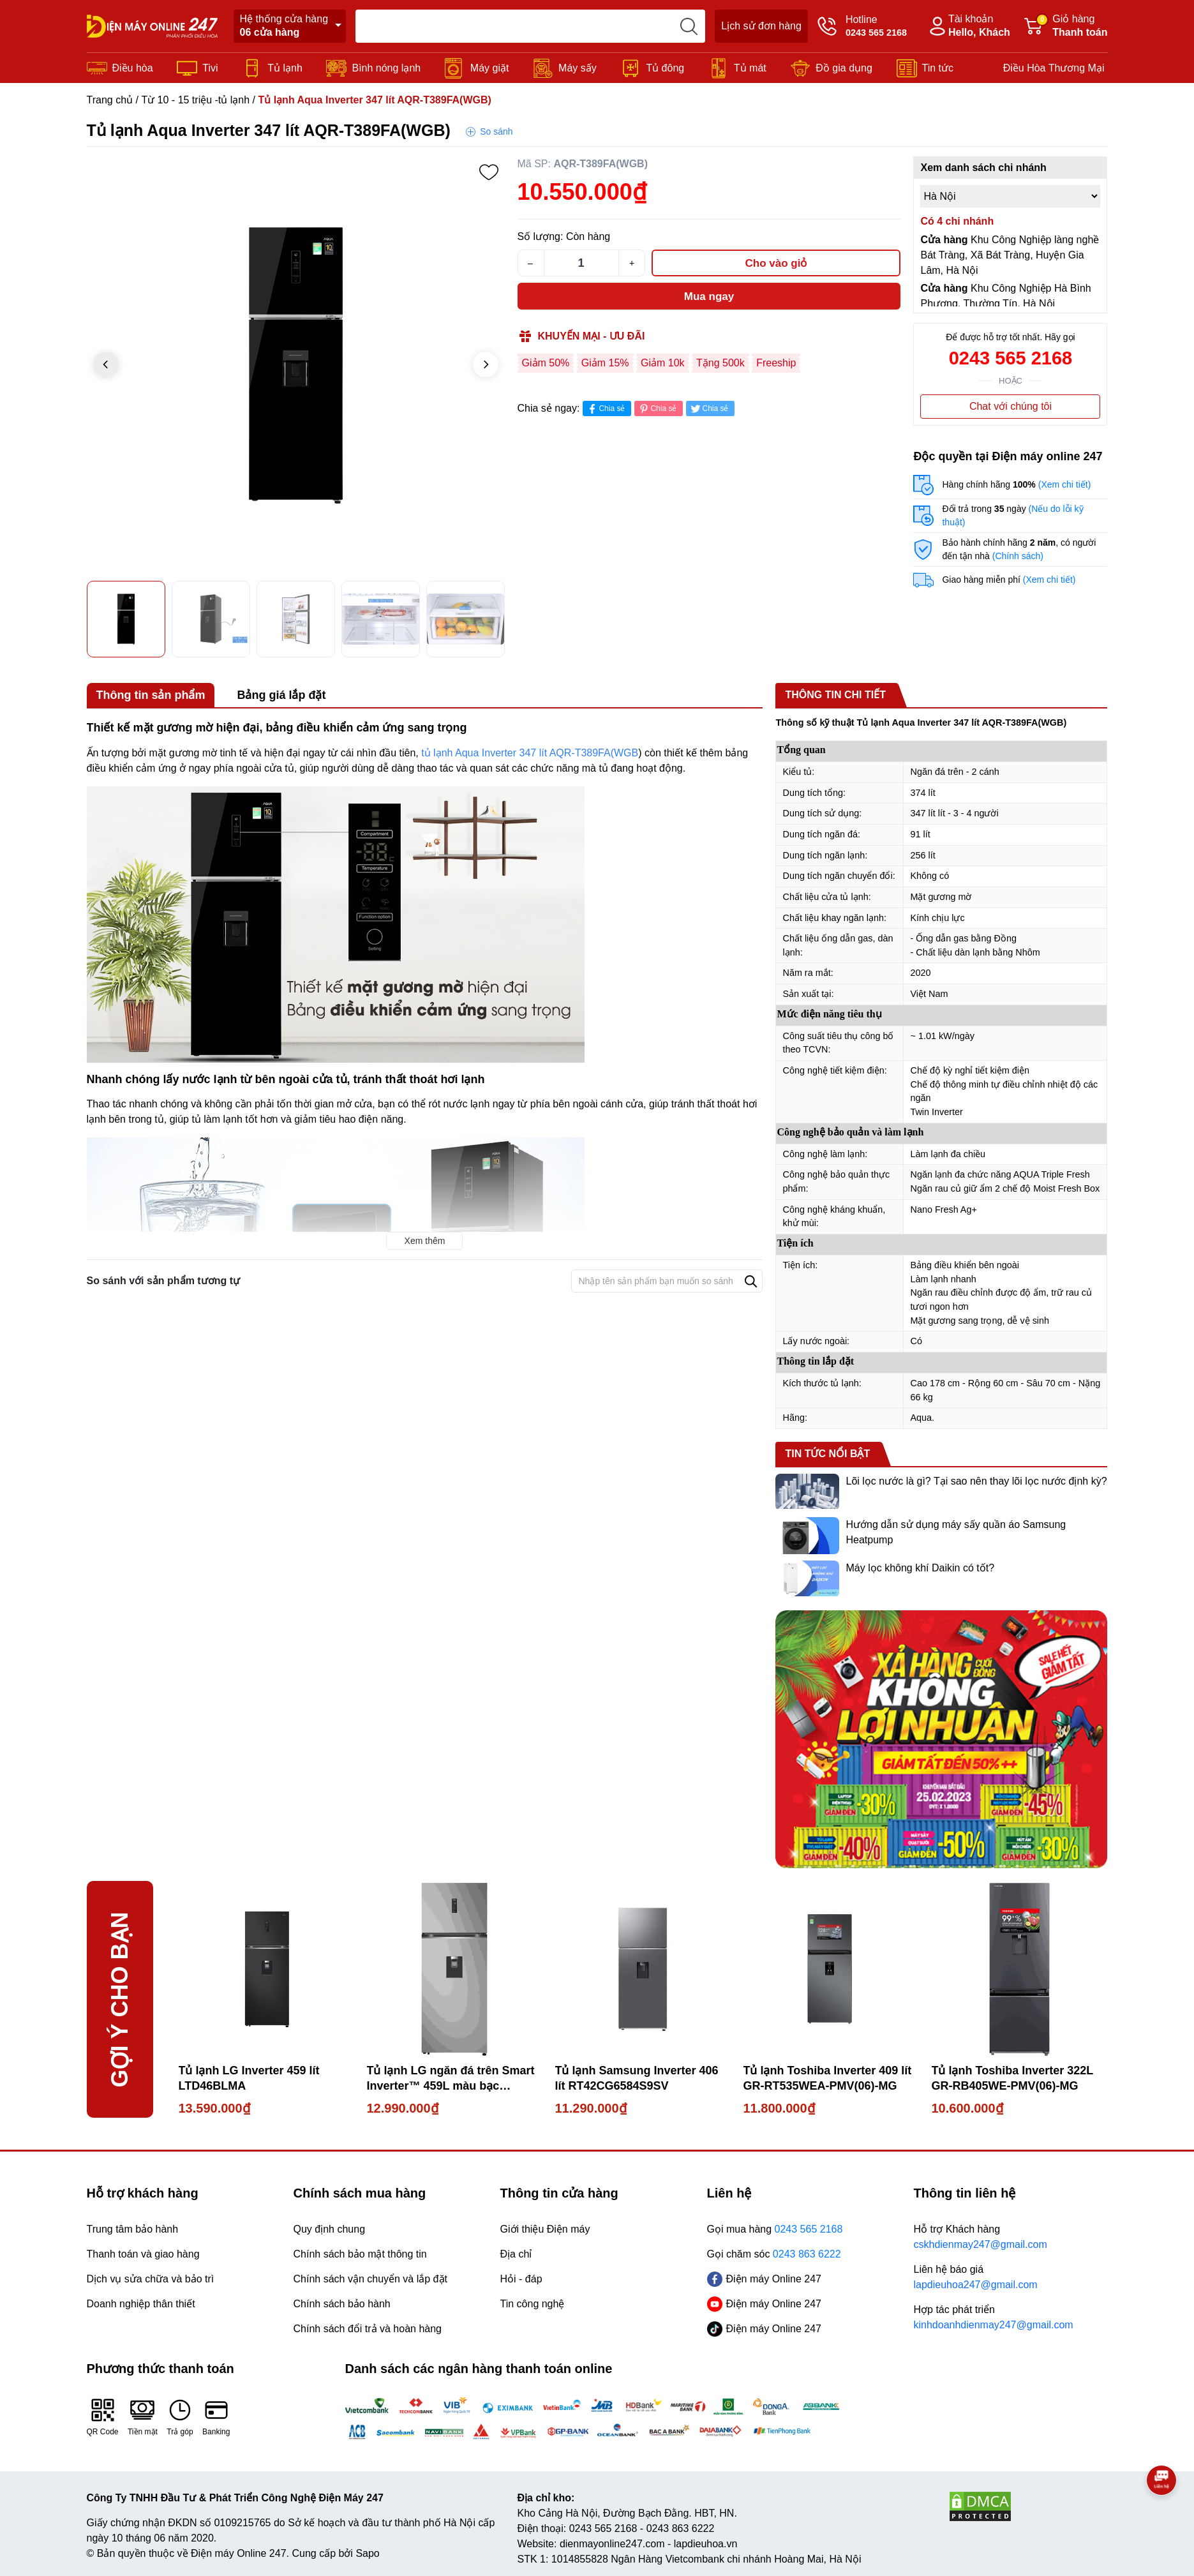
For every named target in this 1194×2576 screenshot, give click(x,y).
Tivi (210, 68)
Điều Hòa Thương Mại (1054, 68)
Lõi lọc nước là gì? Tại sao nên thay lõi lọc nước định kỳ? (976, 1481)
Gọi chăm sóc (774, 2254)
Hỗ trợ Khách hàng (1011, 2238)
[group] (296, 365)
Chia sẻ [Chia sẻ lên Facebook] (605, 409)
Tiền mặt (143, 2416)
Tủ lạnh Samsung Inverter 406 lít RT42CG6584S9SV (637, 2078)
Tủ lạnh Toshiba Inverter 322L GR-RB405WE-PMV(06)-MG (1012, 2078)
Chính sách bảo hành (342, 2303)
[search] (689, 26)
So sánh (496, 131)
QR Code (103, 2416)
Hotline (862, 26)
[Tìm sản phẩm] (530, 26)
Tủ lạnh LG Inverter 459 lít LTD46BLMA (249, 2078)
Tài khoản (968, 26)
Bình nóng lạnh (386, 68)
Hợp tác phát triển (1011, 2318)
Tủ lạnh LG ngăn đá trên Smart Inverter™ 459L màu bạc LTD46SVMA (451, 2078)
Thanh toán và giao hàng (143, 2254)
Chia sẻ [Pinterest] (657, 409)
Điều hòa (132, 68)
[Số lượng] (581, 263)
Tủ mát (750, 68)
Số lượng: (540, 236)
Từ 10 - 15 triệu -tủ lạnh (195, 99)
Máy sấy (577, 68)
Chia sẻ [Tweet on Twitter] (708, 409)
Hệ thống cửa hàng (284, 26)
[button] (485, 364)
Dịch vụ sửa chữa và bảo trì (150, 2278)
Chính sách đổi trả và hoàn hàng (368, 2328)
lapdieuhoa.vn (706, 2543)
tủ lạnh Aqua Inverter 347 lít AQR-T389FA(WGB (529, 752)
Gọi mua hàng (775, 2229)
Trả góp (180, 2416)
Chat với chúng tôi (1010, 406)
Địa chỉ (516, 2254)
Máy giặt (489, 68)
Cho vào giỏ (776, 263)
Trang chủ (110, 99)
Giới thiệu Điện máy (545, 2229)
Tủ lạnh (284, 68)
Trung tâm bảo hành (133, 2229)
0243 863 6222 (680, 2528)
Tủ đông (665, 68)
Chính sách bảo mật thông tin (360, 2254)
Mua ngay (709, 296)
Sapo (367, 2553)
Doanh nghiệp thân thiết (141, 2303)
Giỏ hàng (1065, 26)
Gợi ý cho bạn (120, 1999)
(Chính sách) (1017, 556)
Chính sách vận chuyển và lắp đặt (370, 2278)
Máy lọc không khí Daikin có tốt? (920, 1567)
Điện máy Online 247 (764, 2279)
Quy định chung (330, 2229)
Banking (216, 2416)
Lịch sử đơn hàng (761, 25)
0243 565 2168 (1011, 358)
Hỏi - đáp (521, 2278)
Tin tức (938, 68)
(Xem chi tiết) (1064, 484)
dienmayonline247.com (612, 2543)
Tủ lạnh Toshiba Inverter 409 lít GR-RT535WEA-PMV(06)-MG (827, 2078)
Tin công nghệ (532, 2303)
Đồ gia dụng (844, 68)
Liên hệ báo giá (1011, 2278)
